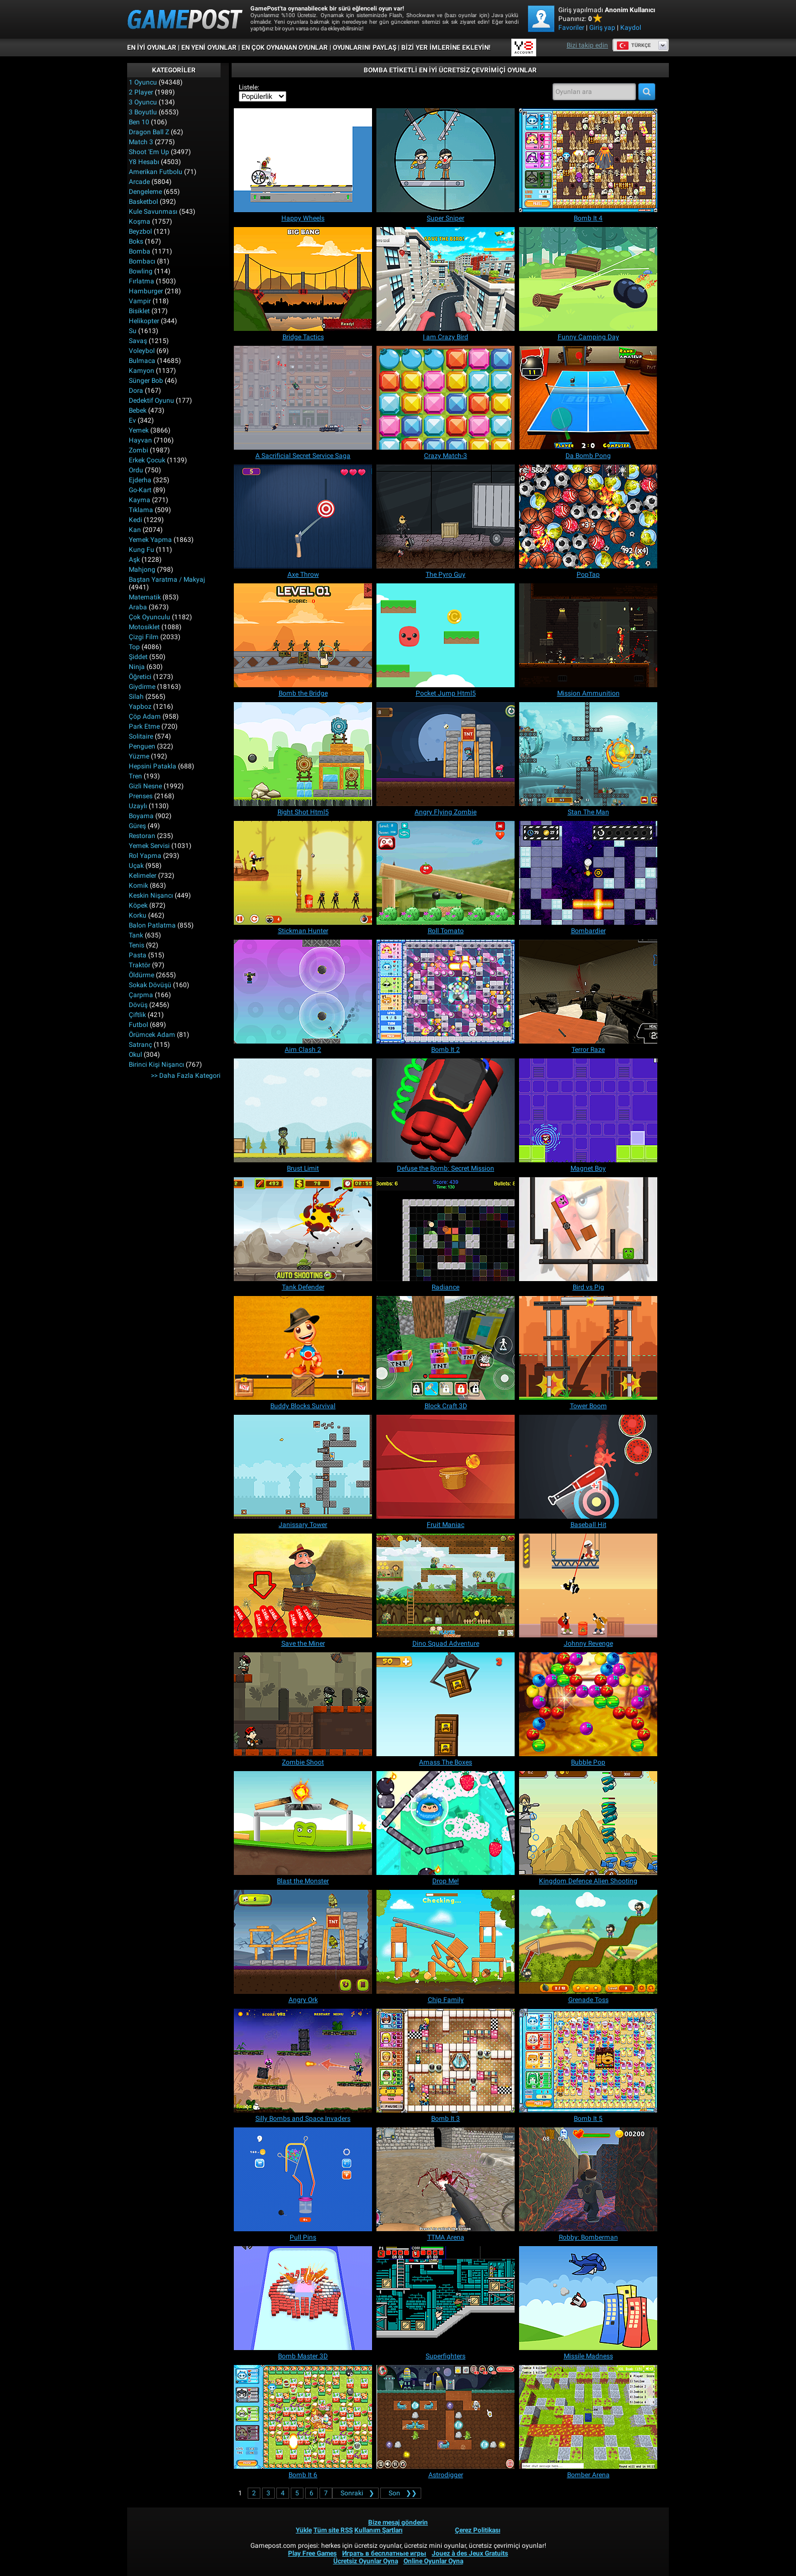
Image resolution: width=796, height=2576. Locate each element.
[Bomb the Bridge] (303, 635)
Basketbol (143, 202)
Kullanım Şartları (378, 2530)
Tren (135, 776)
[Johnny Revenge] (588, 1585)
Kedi (135, 520)
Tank (136, 935)
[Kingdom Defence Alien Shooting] (588, 1823)
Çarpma (141, 995)
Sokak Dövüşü (150, 985)
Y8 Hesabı (144, 162)
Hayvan (140, 440)
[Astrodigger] (445, 2416)
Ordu (136, 470)
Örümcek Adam (152, 1035)
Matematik (145, 597)
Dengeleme (145, 192)
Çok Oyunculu (149, 617)
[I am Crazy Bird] (445, 278)
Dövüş (138, 1005)
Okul (135, 1054)
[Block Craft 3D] (445, 1347)
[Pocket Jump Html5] (445, 635)
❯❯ (401, 2493)
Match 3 (141, 142)
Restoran (142, 836)
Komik (138, 885)
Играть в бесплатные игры (384, 2553)
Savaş (138, 341)
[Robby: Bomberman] (588, 2179)
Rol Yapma (145, 856)
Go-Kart (140, 490)
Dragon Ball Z (149, 132)
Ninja (137, 667)
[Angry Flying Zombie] (445, 754)
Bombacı (142, 261)
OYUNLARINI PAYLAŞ (364, 47)
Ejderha (140, 480)
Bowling (141, 271)
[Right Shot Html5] (303, 754)
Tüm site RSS (333, 2530)
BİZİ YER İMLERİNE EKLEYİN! (445, 47)
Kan (135, 530)
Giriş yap (602, 27)
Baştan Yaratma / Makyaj (167, 579)
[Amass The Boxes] (445, 1704)
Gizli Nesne (145, 786)
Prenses (141, 796)
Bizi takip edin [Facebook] (587, 45)
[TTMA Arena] (445, 2179)
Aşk (134, 559)
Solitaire (141, 736)
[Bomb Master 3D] (303, 2298)
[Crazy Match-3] (445, 397)
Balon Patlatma (152, 925)
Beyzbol (140, 231)
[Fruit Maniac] (445, 1466)
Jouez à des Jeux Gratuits (470, 2553)
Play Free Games (312, 2553)
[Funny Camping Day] (588, 278)
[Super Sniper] (445, 160)
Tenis (136, 945)
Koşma (139, 221)
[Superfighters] (445, 2298)
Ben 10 (139, 122)
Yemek (139, 430)
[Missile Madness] (588, 2298)
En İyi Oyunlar (151, 47)
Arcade (139, 182)
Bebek (137, 410)
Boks (136, 241)
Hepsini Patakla (152, 766)
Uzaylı (138, 806)
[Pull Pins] (303, 2179)
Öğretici (140, 677)
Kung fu (141, 550)
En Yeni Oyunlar (209, 47)
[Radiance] (445, 1229)
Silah (136, 696)
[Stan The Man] (588, 754)
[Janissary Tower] (303, 1466)
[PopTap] (588, 516)
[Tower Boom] (588, 1347)
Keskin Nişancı (151, 895)
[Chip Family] (445, 1941)
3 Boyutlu (143, 112)
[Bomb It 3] (445, 2060)
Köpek (138, 905)
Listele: (249, 87)
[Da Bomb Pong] (588, 397)
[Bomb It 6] (303, 2416)
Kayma (139, 500)
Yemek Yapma (150, 540)
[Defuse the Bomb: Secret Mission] (445, 1110)
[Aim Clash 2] (303, 991)
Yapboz (140, 706)
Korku (137, 915)
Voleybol (142, 351)
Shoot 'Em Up (149, 152)
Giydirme (142, 687)
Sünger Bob (146, 380)
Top (134, 647)
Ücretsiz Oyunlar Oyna (365, 2561)
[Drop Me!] (445, 1823)
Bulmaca (142, 361)
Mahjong (142, 569)
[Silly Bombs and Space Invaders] (303, 2060)
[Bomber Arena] (588, 2416)
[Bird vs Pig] (588, 1229)
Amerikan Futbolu (155, 172)
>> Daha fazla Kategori (186, 1075)
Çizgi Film (144, 637)
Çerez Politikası (477, 2530)
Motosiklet (144, 627)
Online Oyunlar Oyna (433, 2561)
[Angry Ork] (303, 1941)
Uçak (136, 866)
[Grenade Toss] (588, 1941)
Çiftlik (137, 1015)
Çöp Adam (145, 716)
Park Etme (144, 726)
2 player (141, 92)
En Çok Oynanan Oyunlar (285, 47)
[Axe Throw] (303, 516)
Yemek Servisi (149, 846)
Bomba (139, 251)
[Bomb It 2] (445, 991)
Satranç (140, 1045)
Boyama (141, 816)
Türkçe (633, 45)
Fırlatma (141, 281)
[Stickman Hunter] (303, 872)
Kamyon (141, 371)
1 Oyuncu (143, 82)
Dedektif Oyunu (151, 400)
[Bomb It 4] (588, 160)
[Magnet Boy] (588, 1110)
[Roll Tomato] (445, 872)
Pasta (137, 955)
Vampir (140, 301)
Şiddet (138, 657)
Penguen (142, 746)
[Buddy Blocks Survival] (303, 1347)
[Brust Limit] (303, 1110)
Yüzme (139, 756)
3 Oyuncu (143, 102)
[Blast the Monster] (303, 1823)
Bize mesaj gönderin (398, 2522)
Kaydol (630, 27)
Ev (132, 420)
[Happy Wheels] (303, 160)
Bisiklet (139, 311)
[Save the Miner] (303, 1585)
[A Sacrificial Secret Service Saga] (303, 397)
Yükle (304, 2530)
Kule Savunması (153, 211)
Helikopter (144, 321)
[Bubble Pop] (588, 1704)
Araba (138, 607)
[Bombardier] (588, 872)
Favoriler (571, 27)
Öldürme (141, 975)
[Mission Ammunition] (588, 635)
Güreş (137, 826)
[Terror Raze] (588, 991)
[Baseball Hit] (588, 1466)
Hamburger (146, 291)
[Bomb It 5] (588, 2060)
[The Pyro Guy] (445, 516)
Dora (136, 390)
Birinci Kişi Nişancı (156, 1064)
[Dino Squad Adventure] (445, 1585)
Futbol (138, 1025)
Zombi (138, 450)
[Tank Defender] (303, 1229)
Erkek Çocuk (147, 460)
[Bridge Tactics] (303, 278)
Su (133, 331)
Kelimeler (142, 875)
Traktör (139, 965)
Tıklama (141, 510)
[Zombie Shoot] (303, 1704)
